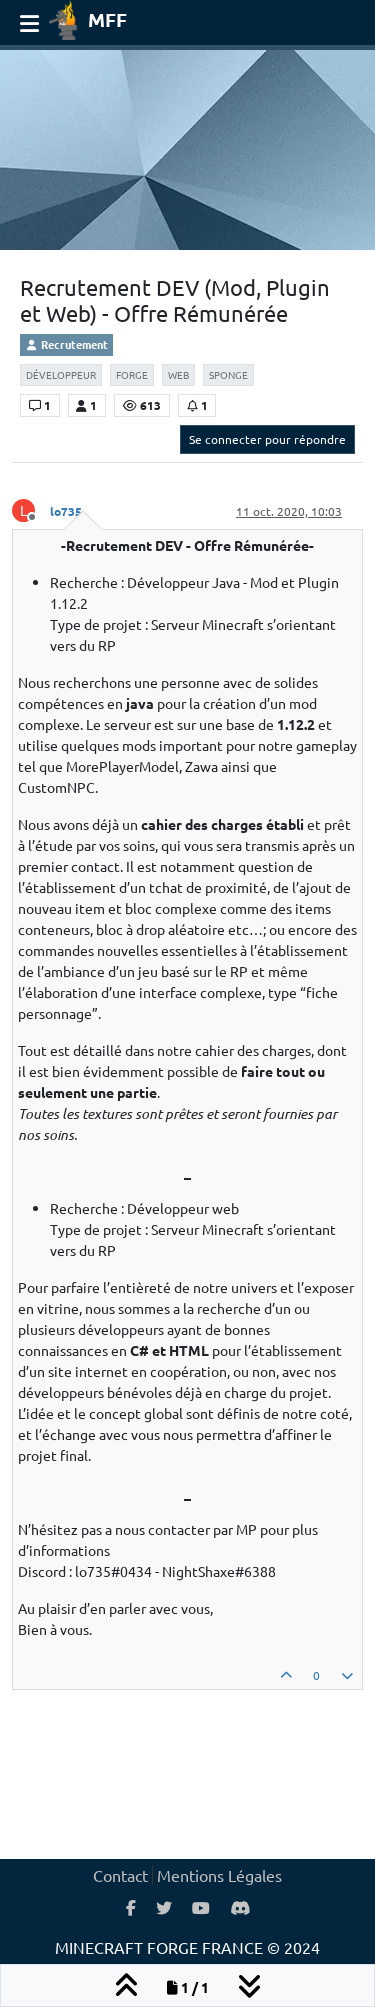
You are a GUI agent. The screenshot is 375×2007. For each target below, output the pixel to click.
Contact (120, 1875)
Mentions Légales (219, 1875)
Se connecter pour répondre (267, 439)
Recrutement (66, 344)
